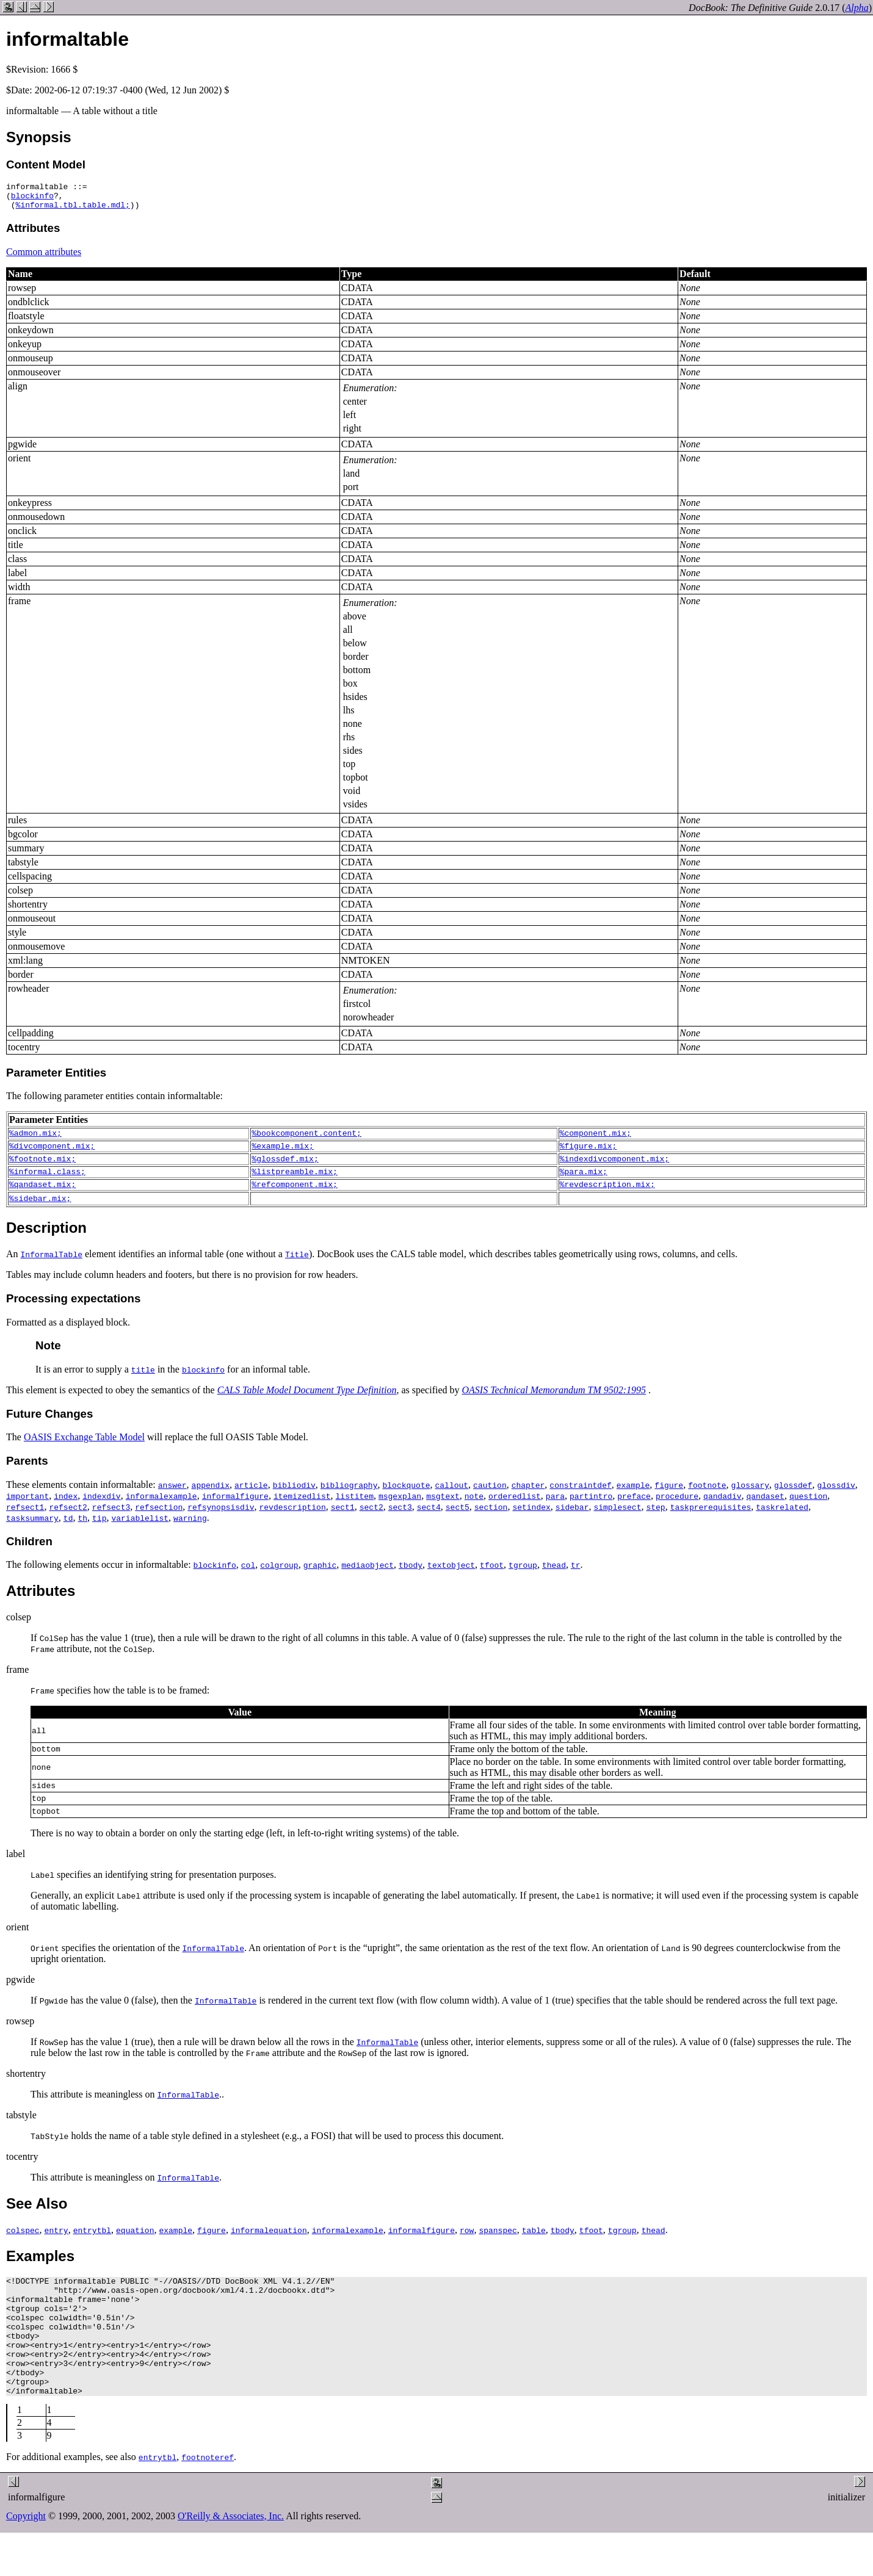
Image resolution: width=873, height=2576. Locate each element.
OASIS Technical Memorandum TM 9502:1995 (554, 1404)
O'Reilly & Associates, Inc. (231, 2554)
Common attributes (43, 257)
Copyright (26, 2554)
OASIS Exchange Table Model (84, 1451)
